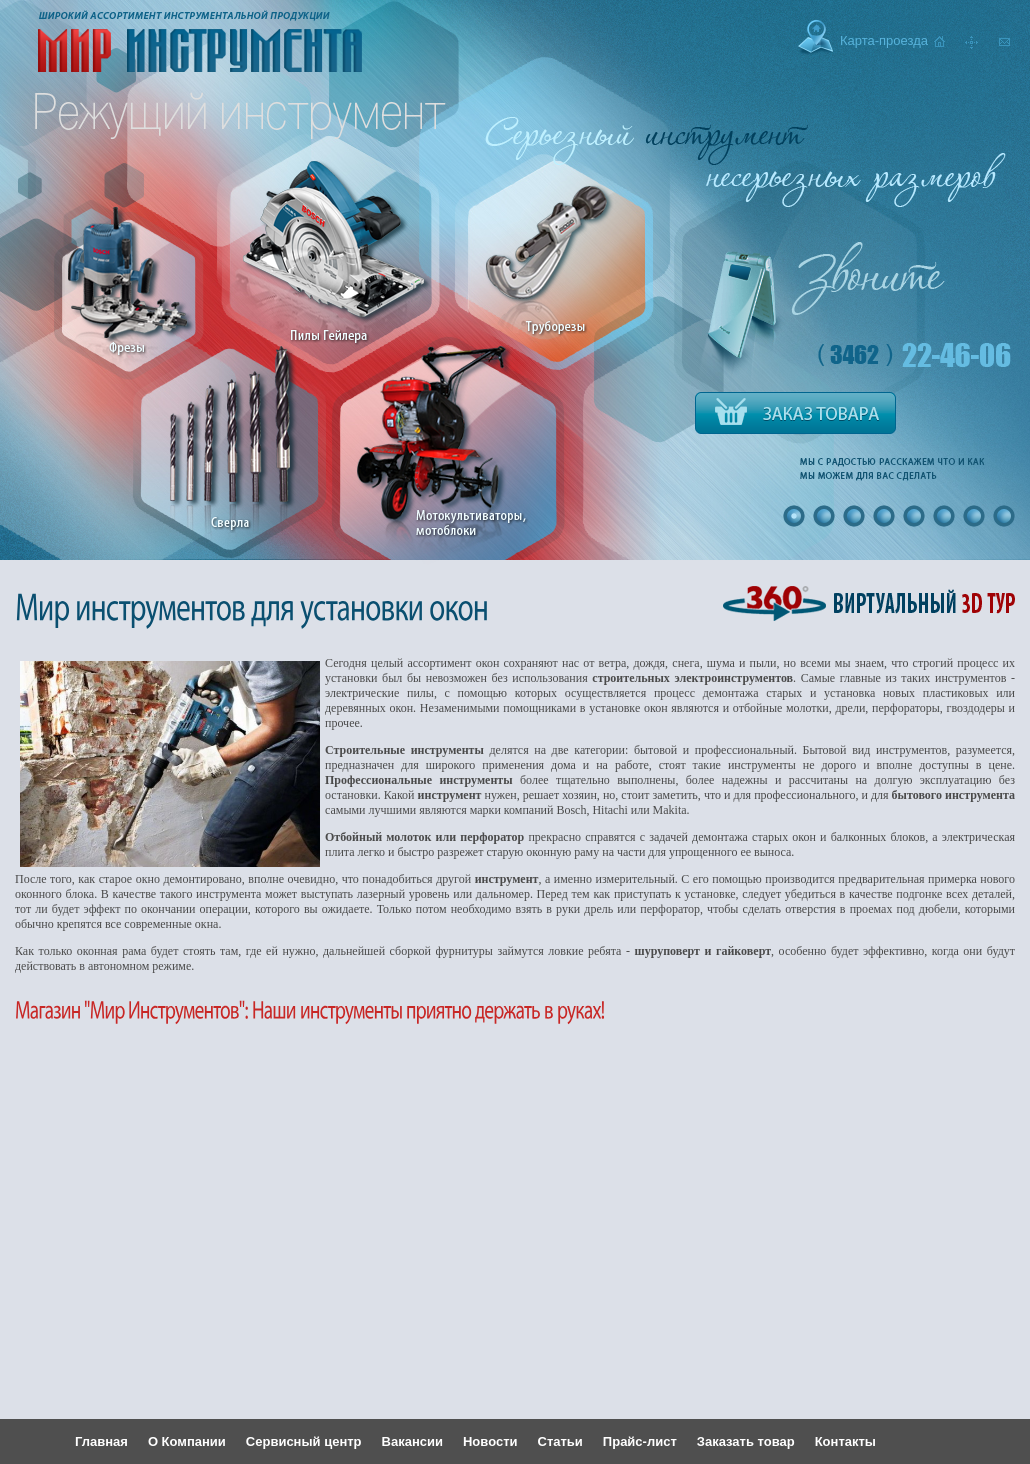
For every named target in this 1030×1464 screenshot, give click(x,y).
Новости (490, 1441)
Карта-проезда (884, 40)
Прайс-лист (640, 1441)
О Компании (187, 1441)
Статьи (560, 1441)
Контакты (845, 1441)
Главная (101, 1441)
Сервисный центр (304, 1441)
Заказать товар (746, 1441)
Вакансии (412, 1441)
